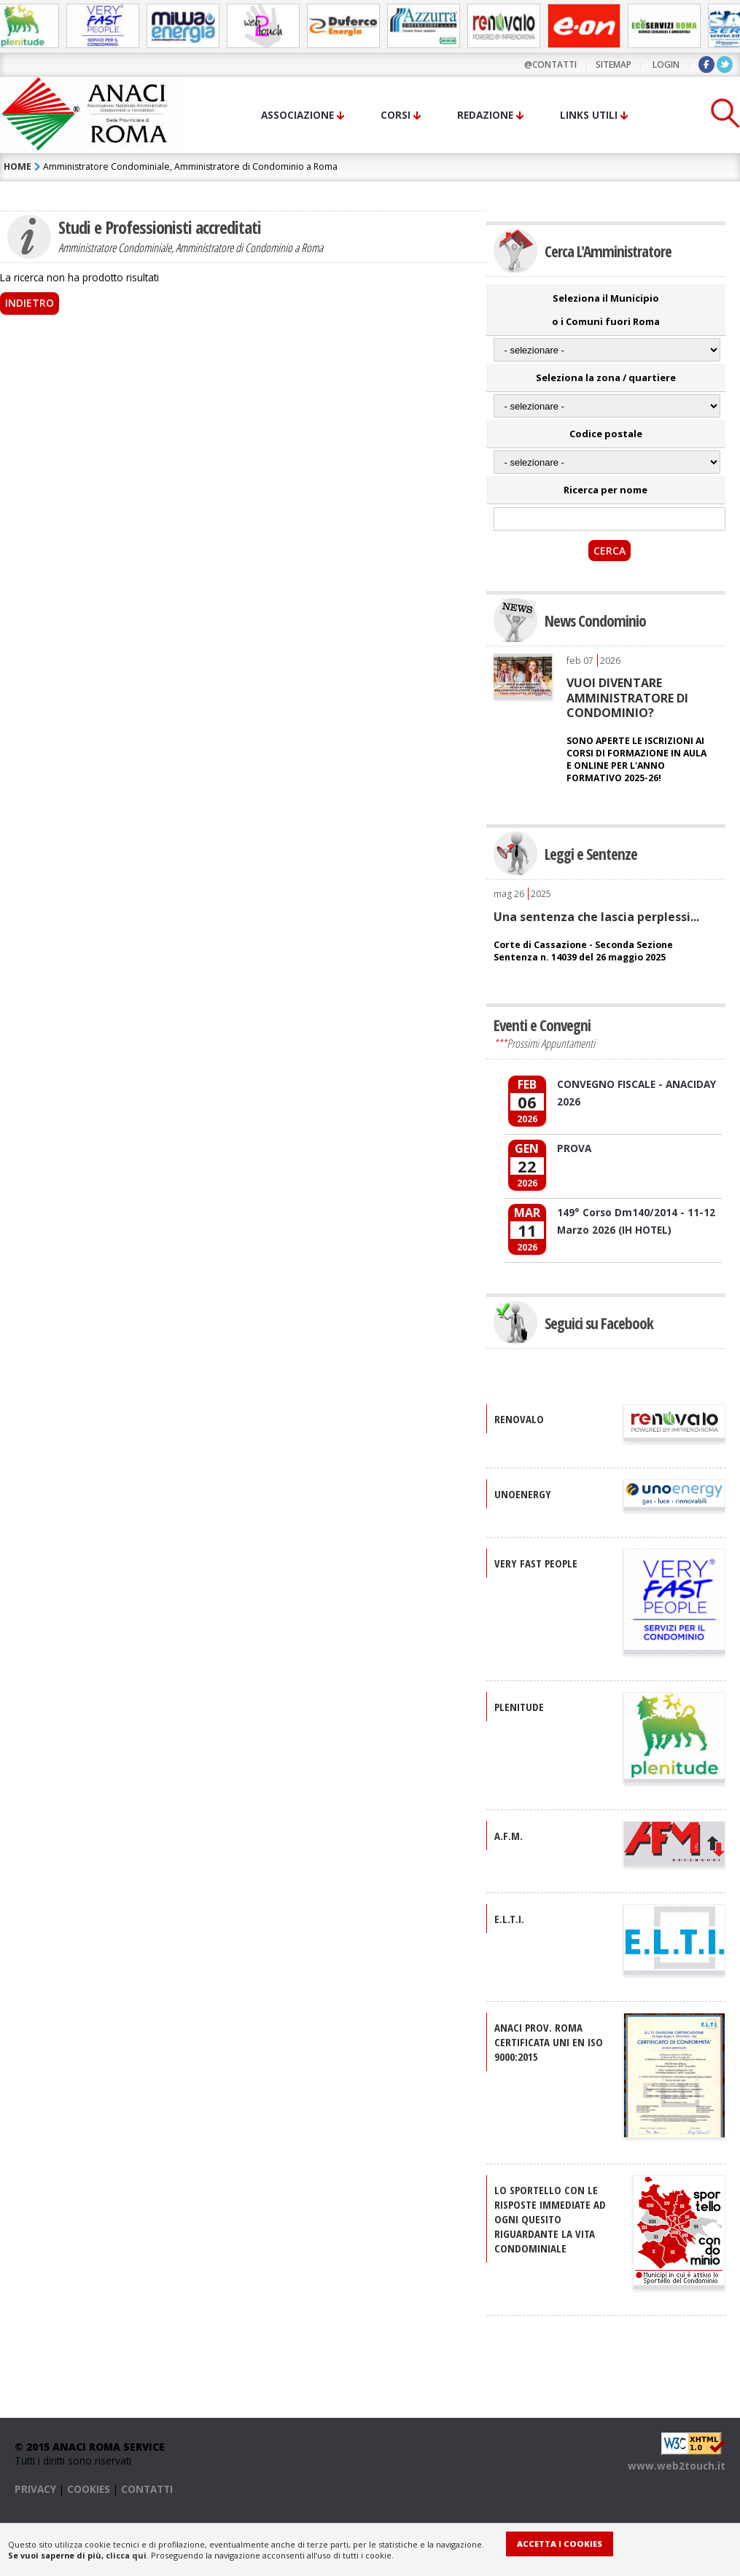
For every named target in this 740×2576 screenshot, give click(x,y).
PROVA (574, 1148)
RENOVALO (519, 1419)
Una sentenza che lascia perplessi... (596, 917)
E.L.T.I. (509, 1918)
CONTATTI (147, 2489)
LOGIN (666, 64)
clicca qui (126, 2555)
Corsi (395, 115)
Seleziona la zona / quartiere (606, 377)
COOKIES (88, 2489)
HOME (17, 166)
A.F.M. (508, 1835)
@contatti (550, 64)
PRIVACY (35, 2489)
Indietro (29, 303)
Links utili (589, 115)
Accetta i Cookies (559, 2543)
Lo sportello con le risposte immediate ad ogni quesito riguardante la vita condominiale (550, 2218)
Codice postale (605, 433)
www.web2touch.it (676, 2466)
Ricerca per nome (605, 489)
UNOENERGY (522, 1494)
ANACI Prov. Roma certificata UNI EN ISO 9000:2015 (548, 2042)
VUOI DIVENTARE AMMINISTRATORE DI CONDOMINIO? (627, 698)
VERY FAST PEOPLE (535, 1563)
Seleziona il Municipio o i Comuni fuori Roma (606, 309)
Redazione (485, 115)
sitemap (613, 64)
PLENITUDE (519, 1706)
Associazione (297, 115)
